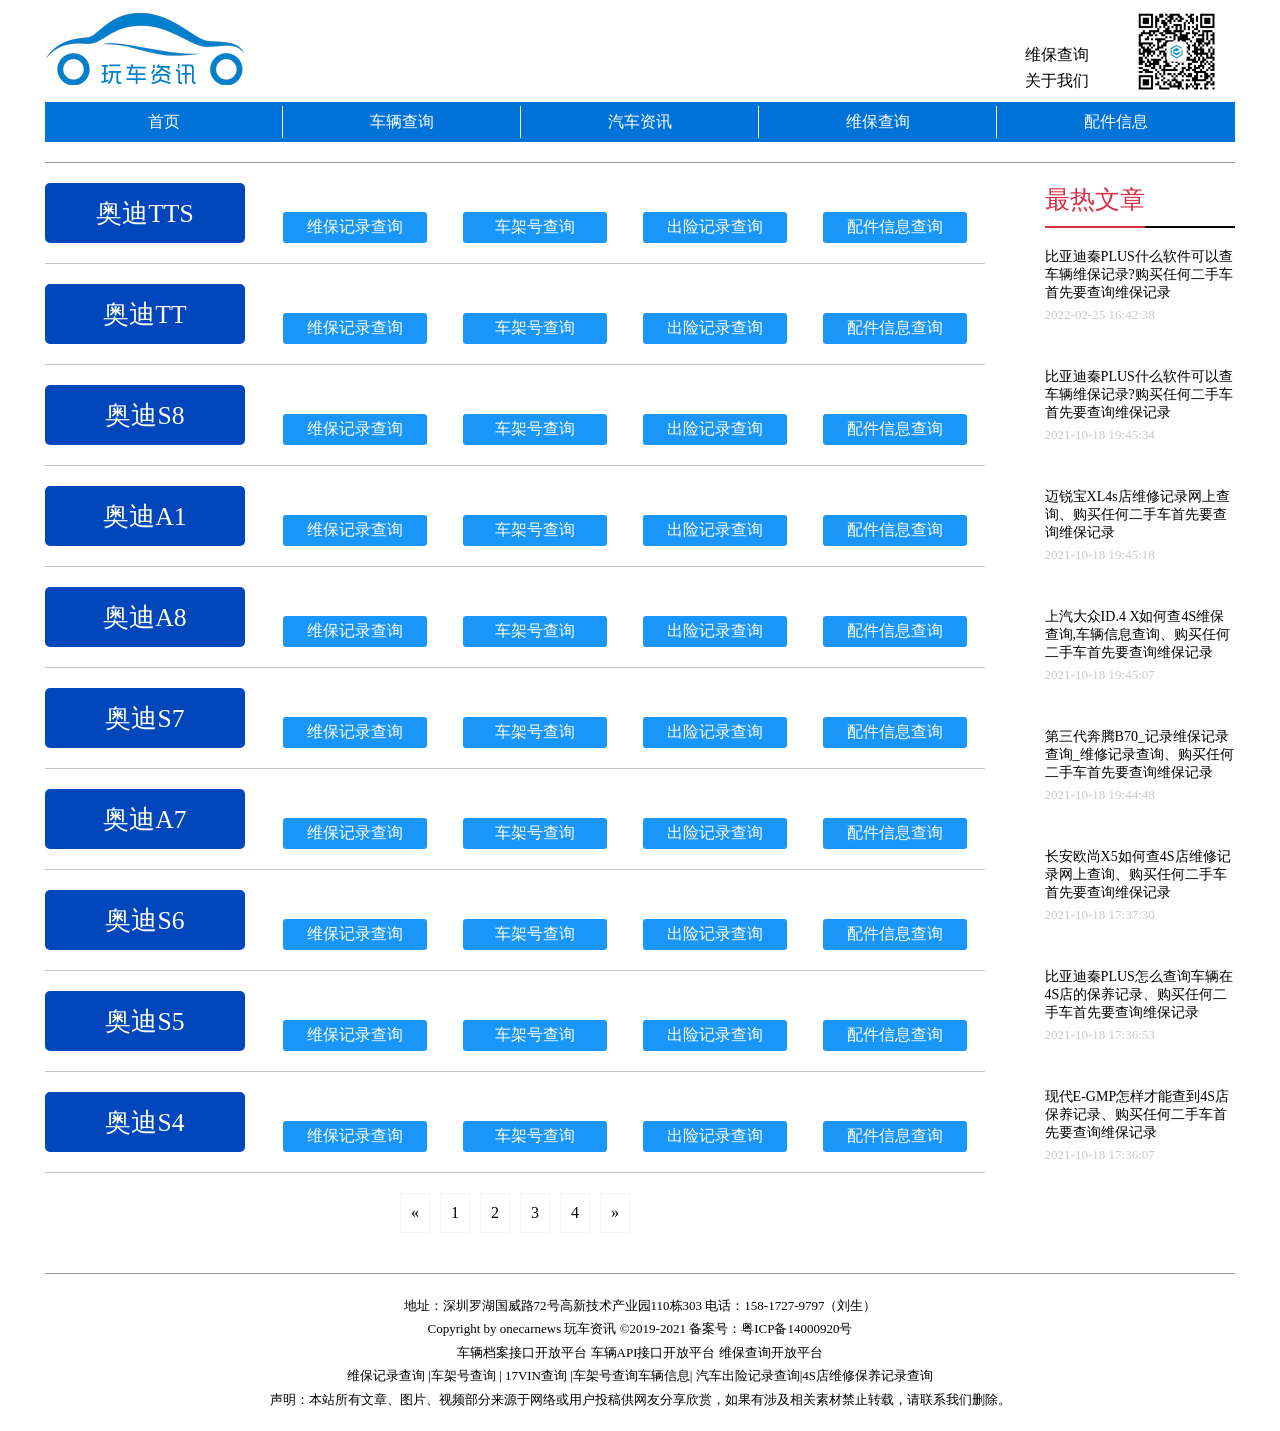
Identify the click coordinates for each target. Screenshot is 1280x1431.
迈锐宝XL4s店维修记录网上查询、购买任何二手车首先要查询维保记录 (1137, 514)
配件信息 (1116, 121)
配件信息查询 (895, 226)
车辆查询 (402, 121)
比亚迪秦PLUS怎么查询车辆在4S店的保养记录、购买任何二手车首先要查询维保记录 (1139, 994)
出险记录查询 (715, 226)
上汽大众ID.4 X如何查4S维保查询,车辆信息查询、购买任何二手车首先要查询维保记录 (1138, 634)
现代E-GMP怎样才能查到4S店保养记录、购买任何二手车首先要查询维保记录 (1137, 1114)
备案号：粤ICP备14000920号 (770, 1328)
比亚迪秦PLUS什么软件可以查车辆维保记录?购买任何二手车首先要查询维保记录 (1139, 274)
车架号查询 (535, 226)
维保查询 (1057, 54)
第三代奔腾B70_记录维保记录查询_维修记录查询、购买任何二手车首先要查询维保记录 (1139, 754)
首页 (164, 121)
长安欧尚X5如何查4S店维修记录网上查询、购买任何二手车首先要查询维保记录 (1138, 874)
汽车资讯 (640, 121)
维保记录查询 (355, 226)
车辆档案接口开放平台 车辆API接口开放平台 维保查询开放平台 (639, 1352)
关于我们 (1057, 80)
